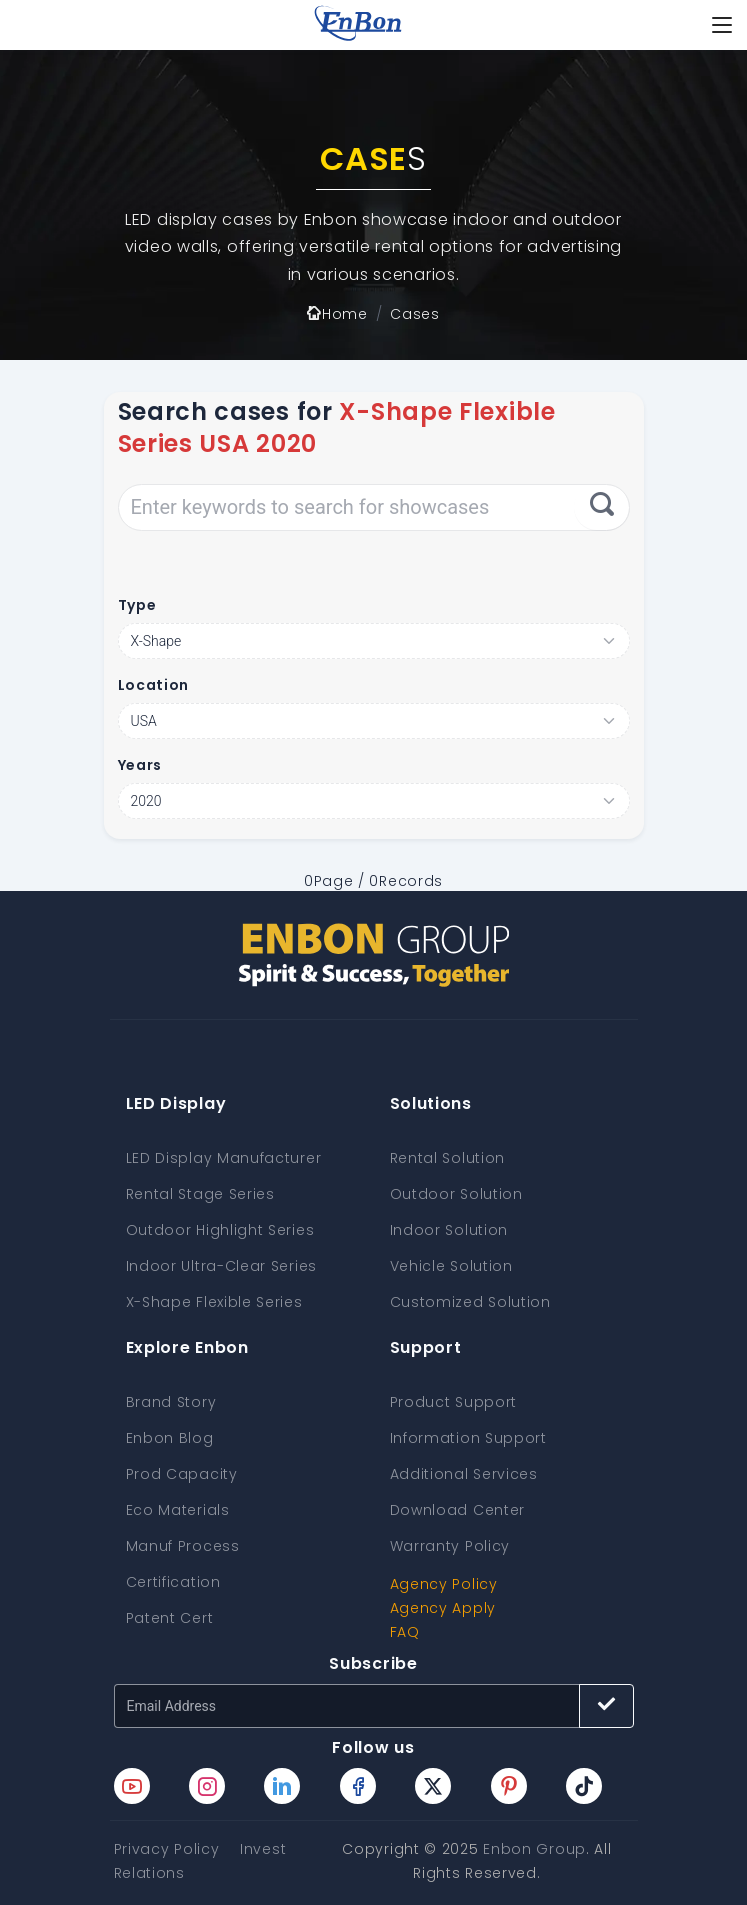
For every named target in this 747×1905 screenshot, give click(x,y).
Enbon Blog (170, 1438)
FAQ (405, 1632)
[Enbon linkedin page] (282, 1786)
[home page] (358, 25)
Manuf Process (183, 1546)
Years (140, 765)
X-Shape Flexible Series (214, 1302)
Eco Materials (178, 1510)
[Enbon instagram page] (207, 1786)
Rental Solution (448, 1158)
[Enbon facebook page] (358, 1786)
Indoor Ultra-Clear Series (222, 1266)
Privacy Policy (167, 1849)
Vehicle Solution (451, 1266)
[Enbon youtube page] (132, 1786)
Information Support (468, 1438)
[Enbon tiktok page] (584, 1786)
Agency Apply (443, 1608)
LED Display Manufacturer (224, 1158)
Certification (173, 1582)
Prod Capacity (182, 1474)
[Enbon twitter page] (433, 1786)
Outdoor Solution (456, 1194)
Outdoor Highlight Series (220, 1230)
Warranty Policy (450, 1546)
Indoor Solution (449, 1230)
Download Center (458, 1510)
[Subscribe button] (606, 1706)
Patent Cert (170, 1618)
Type (137, 605)
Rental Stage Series (200, 1194)
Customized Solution (470, 1302)
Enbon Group (534, 1849)
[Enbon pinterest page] (509, 1786)
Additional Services (464, 1474)
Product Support (454, 1402)
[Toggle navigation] (721, 25)
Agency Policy (444, 1584)
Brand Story (171, 1402)
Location (154, 685)
